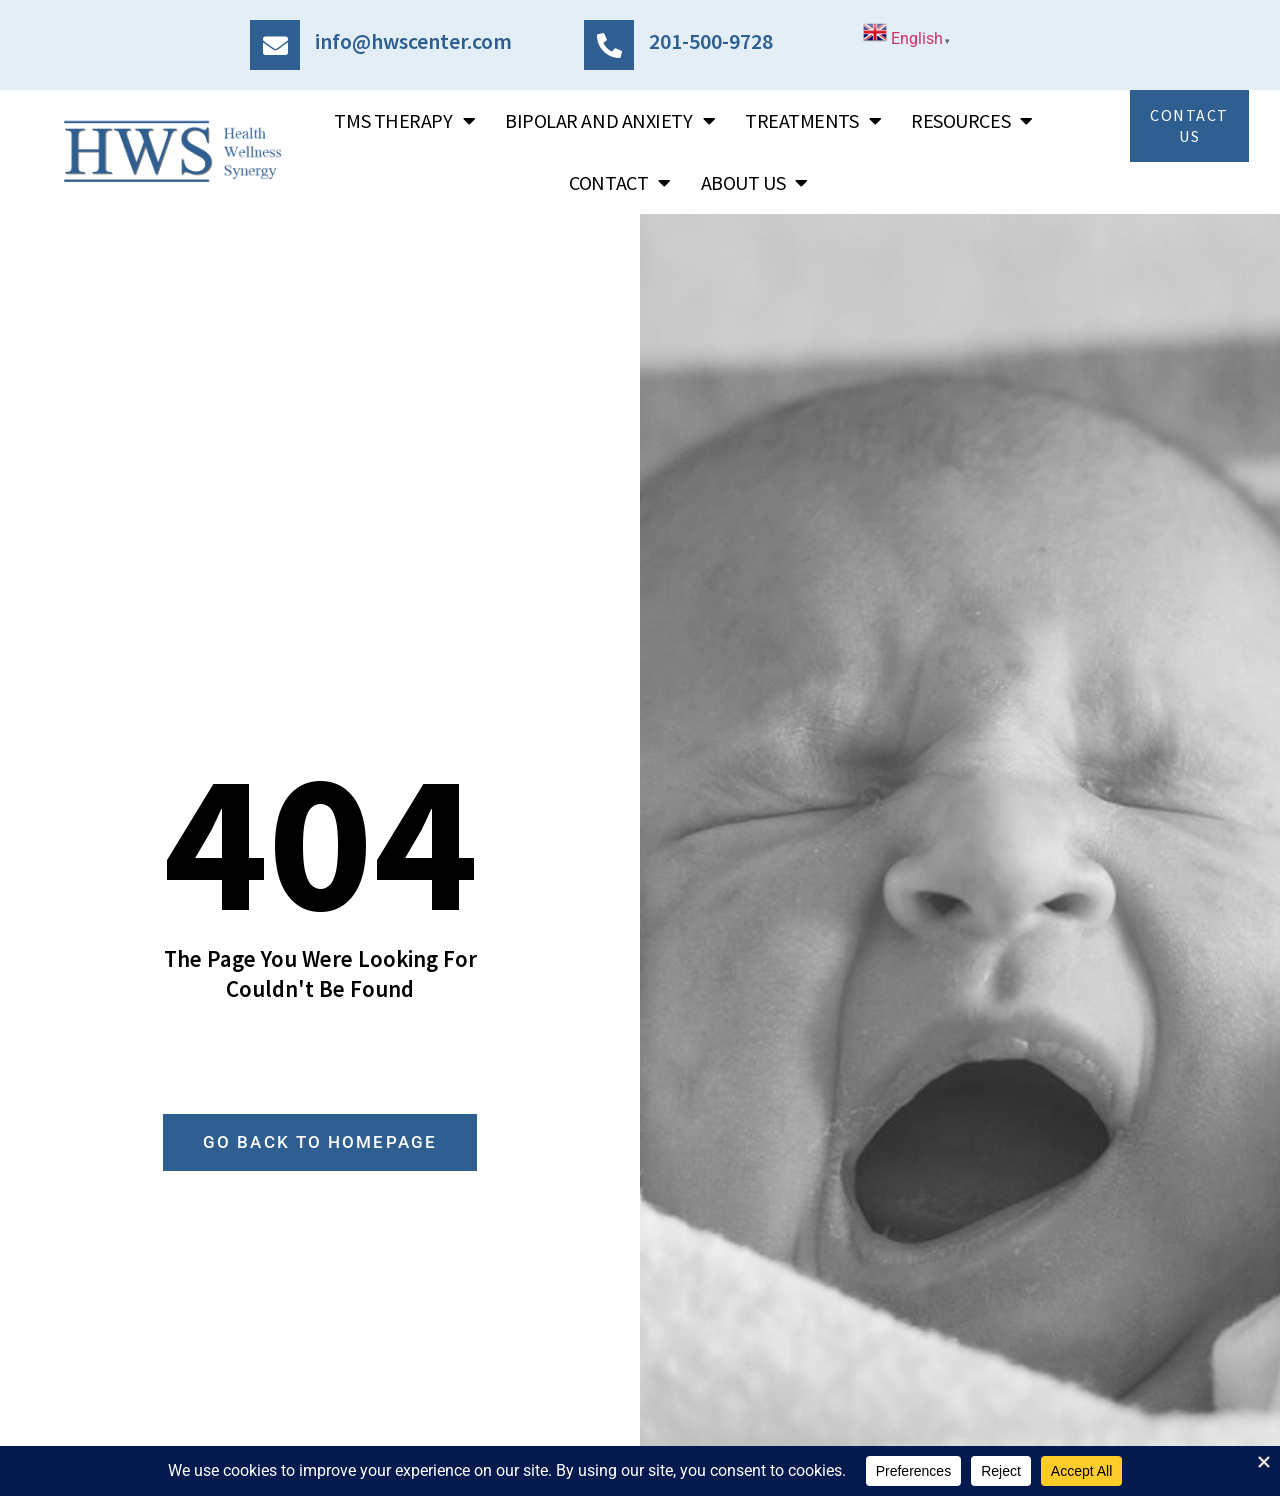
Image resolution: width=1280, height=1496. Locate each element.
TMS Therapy (404, 121)
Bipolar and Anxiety (610, 121)
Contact (619, 183)
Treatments (813, 121)
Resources (972, 121)
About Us (754, 183)
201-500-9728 (711, 41)
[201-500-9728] (609, 45)
